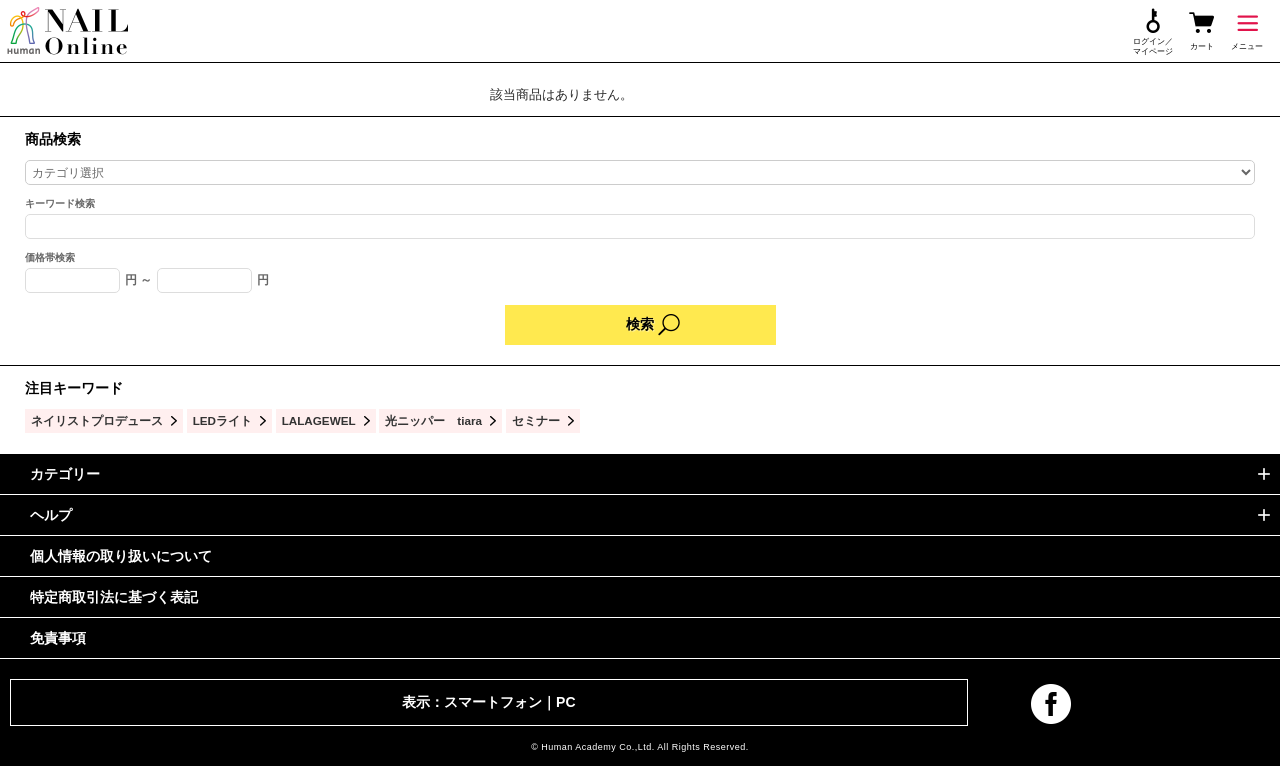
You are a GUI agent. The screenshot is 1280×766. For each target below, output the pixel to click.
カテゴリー (65, 474)
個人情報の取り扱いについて (121, 556)
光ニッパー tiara (433, 420)
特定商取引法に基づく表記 (114, 597)
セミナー (536, 420)
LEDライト (222, 420)
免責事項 (58, 638)
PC (565, 702)
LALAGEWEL (319, 420)
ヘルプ (51, 515)
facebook (1051, 704)
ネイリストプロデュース (97, 420)
